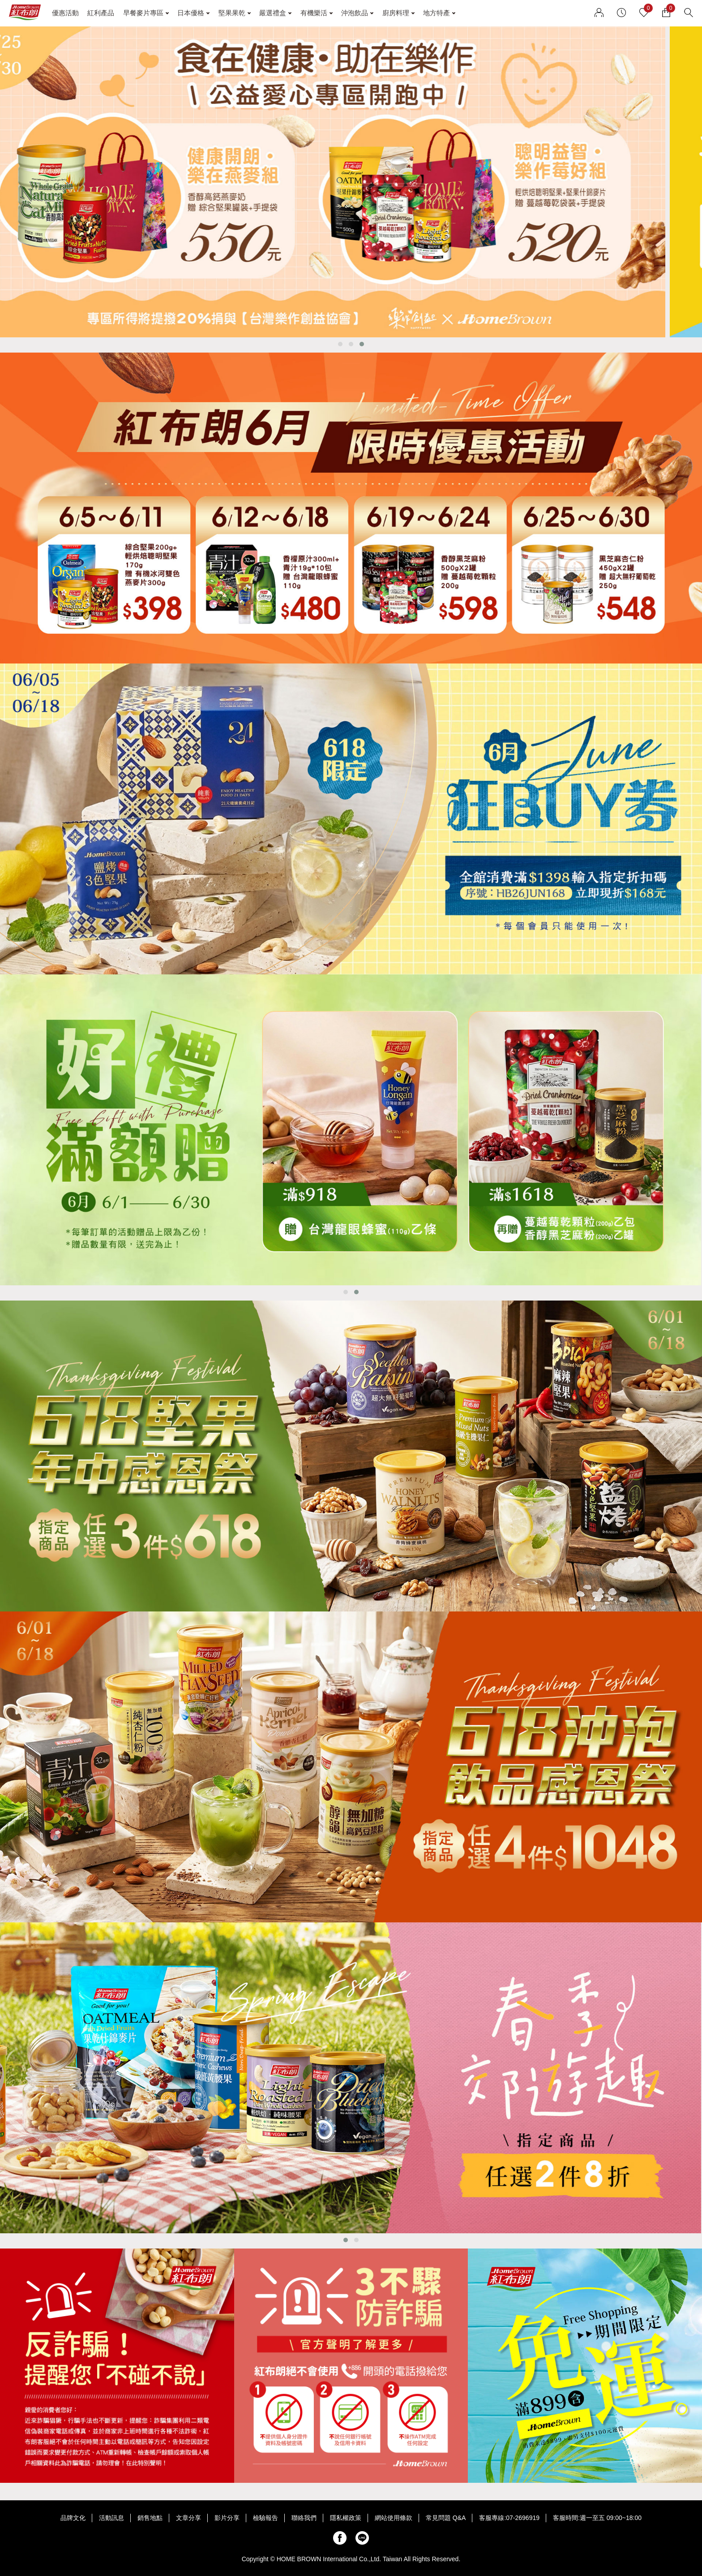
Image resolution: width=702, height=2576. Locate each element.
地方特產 (436, 13)
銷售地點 (150, 2517)
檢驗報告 (265, 2517)
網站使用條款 (393, 2517)
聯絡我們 (304, 2517)
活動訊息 (111, 2517)
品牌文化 (73, 2517)
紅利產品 (100, 13)
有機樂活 (313, 13)
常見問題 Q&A (446, 2517)
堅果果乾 (231, 13)
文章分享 (188, 2517)
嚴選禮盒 (272, 13)
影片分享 (227, 2517)
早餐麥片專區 (143, 13)
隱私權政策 (345, 2517)
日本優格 (190, 13)
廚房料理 (395, 13)
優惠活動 (65, 13)
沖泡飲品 (354, 13)
